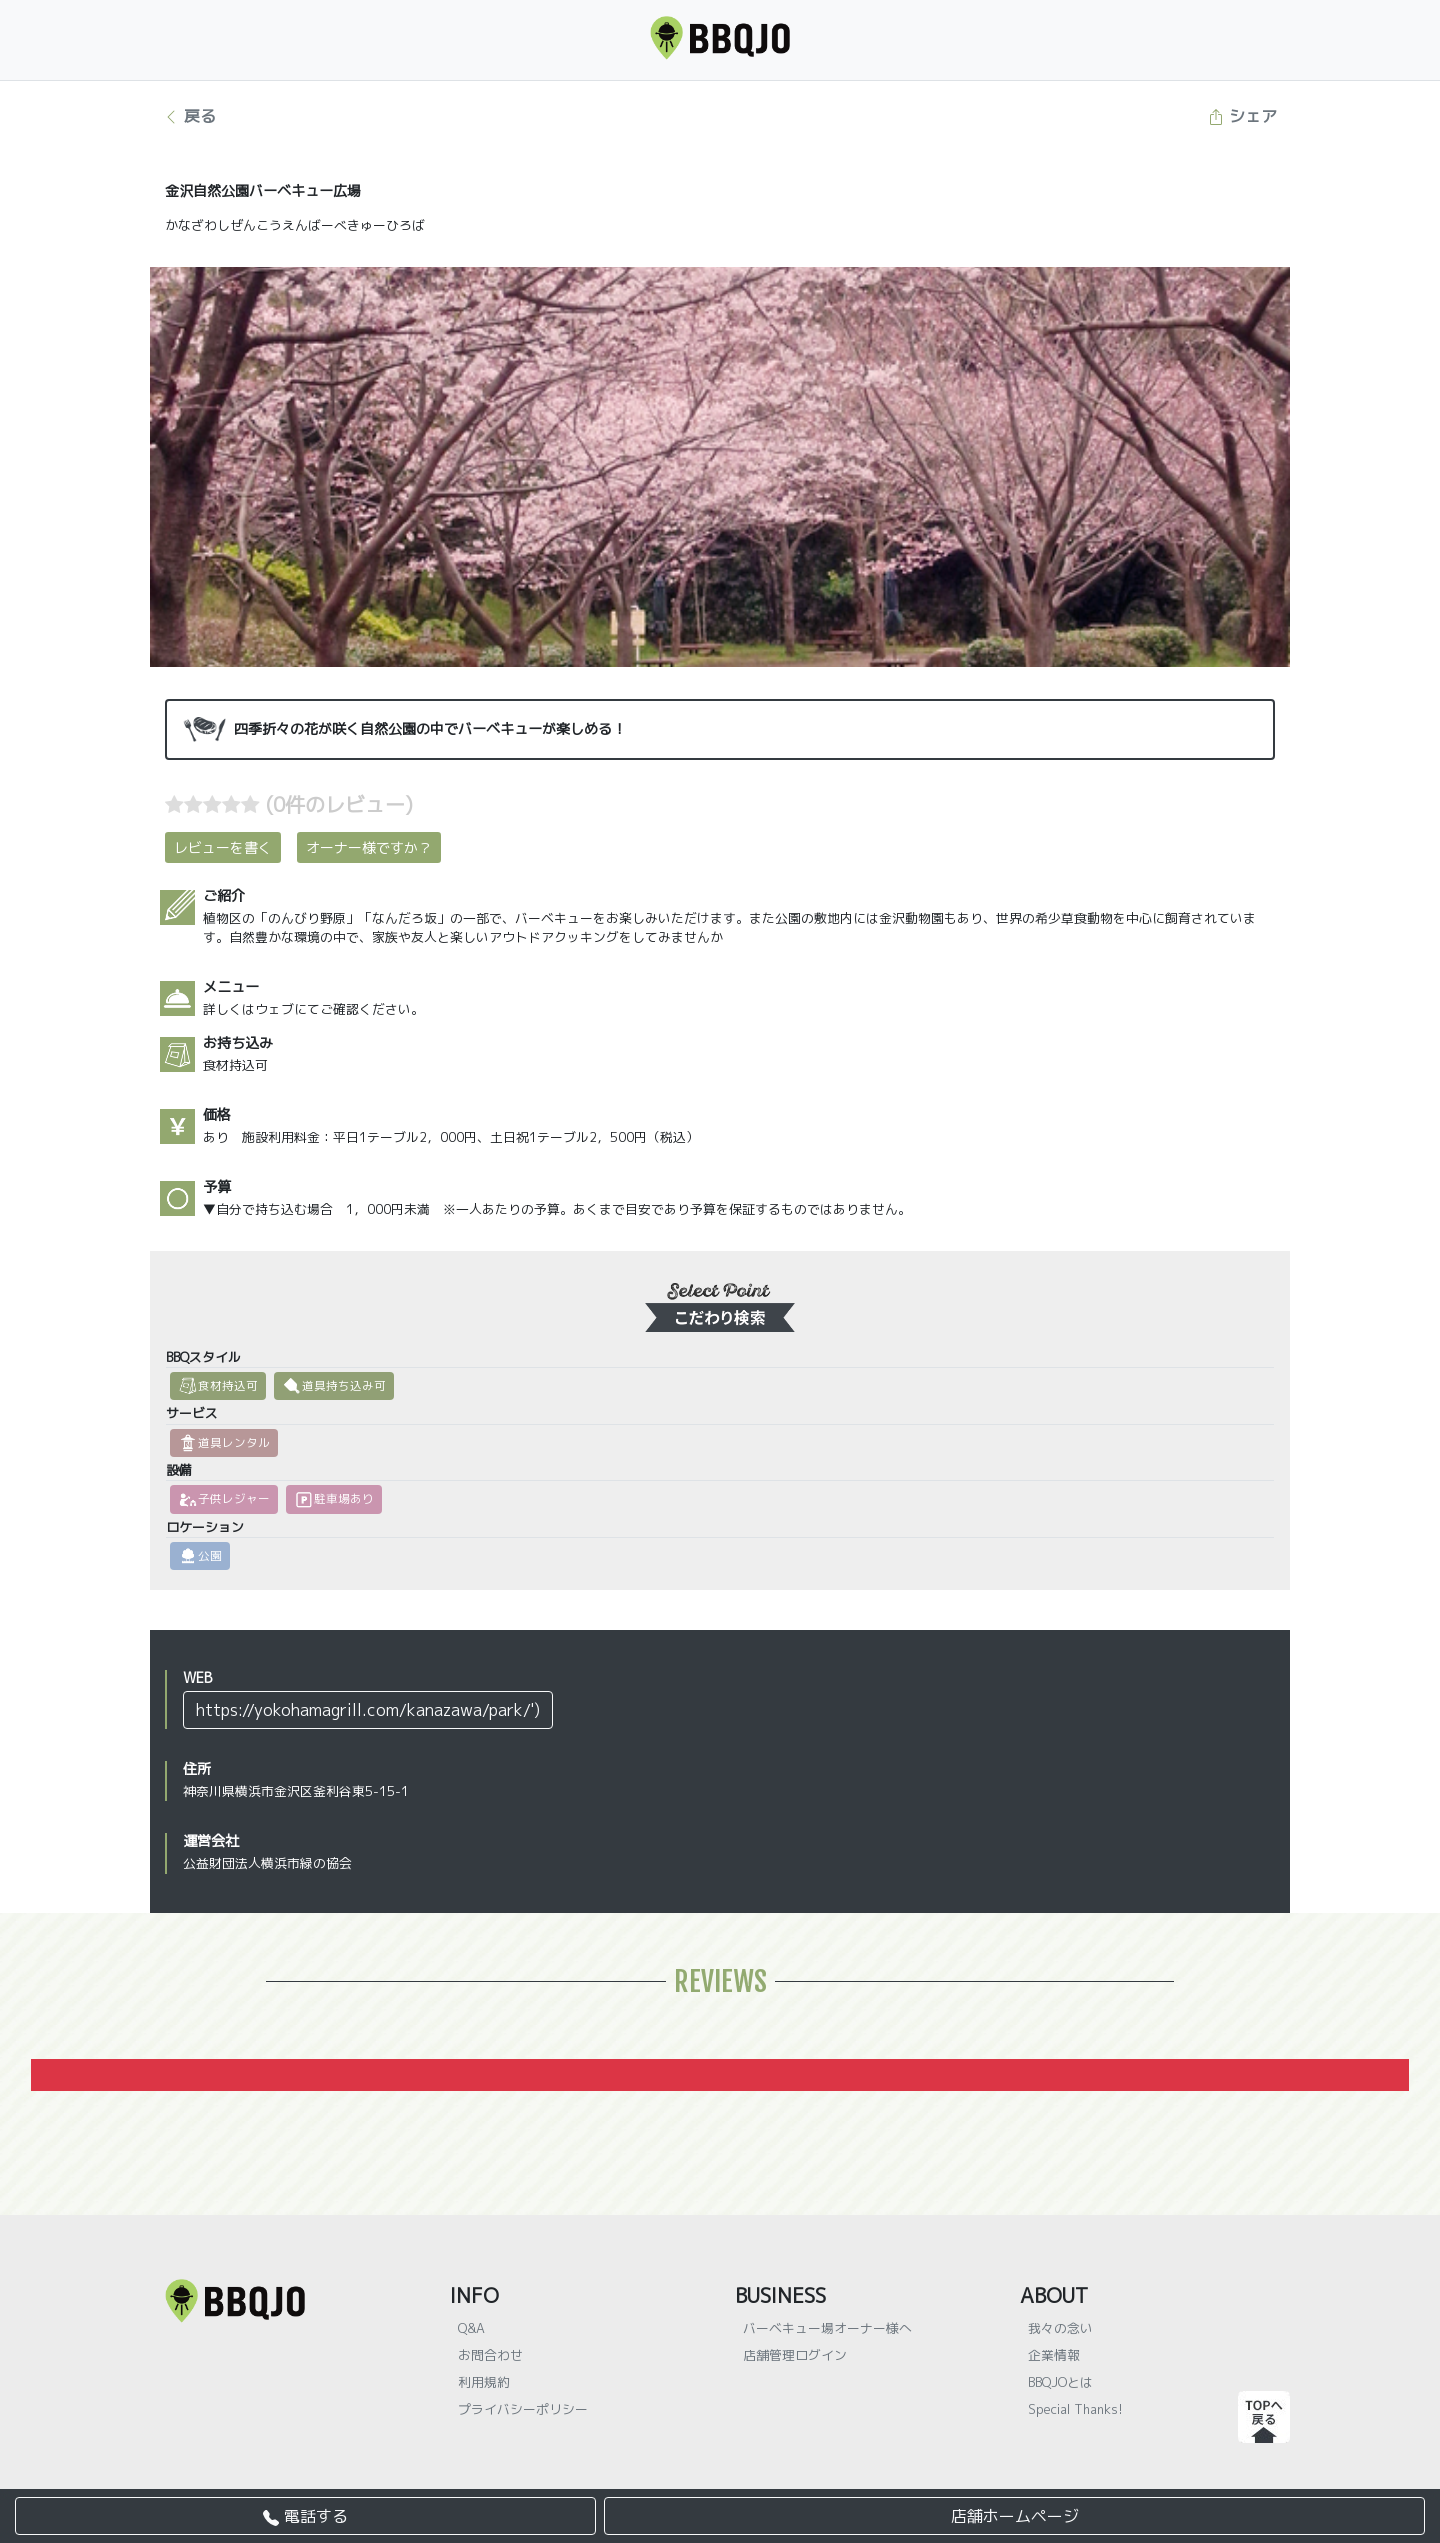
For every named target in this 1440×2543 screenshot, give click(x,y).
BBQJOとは (1060, 2382)
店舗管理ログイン (795, 2355)
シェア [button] (1242, 116)
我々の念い (1060, 2328)
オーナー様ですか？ (369, 847)
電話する (305, 2516)
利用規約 (484, 2382)
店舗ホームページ (1015, 2516)
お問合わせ (490, 2355)
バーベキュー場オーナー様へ (827, 2328)
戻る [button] (189, 116)
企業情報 (1054, 2355)
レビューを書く (223, 847)
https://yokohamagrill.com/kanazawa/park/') (368, 1710)
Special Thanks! (1075, 2409)
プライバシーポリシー (523, 2409)
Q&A (471, 2328)
